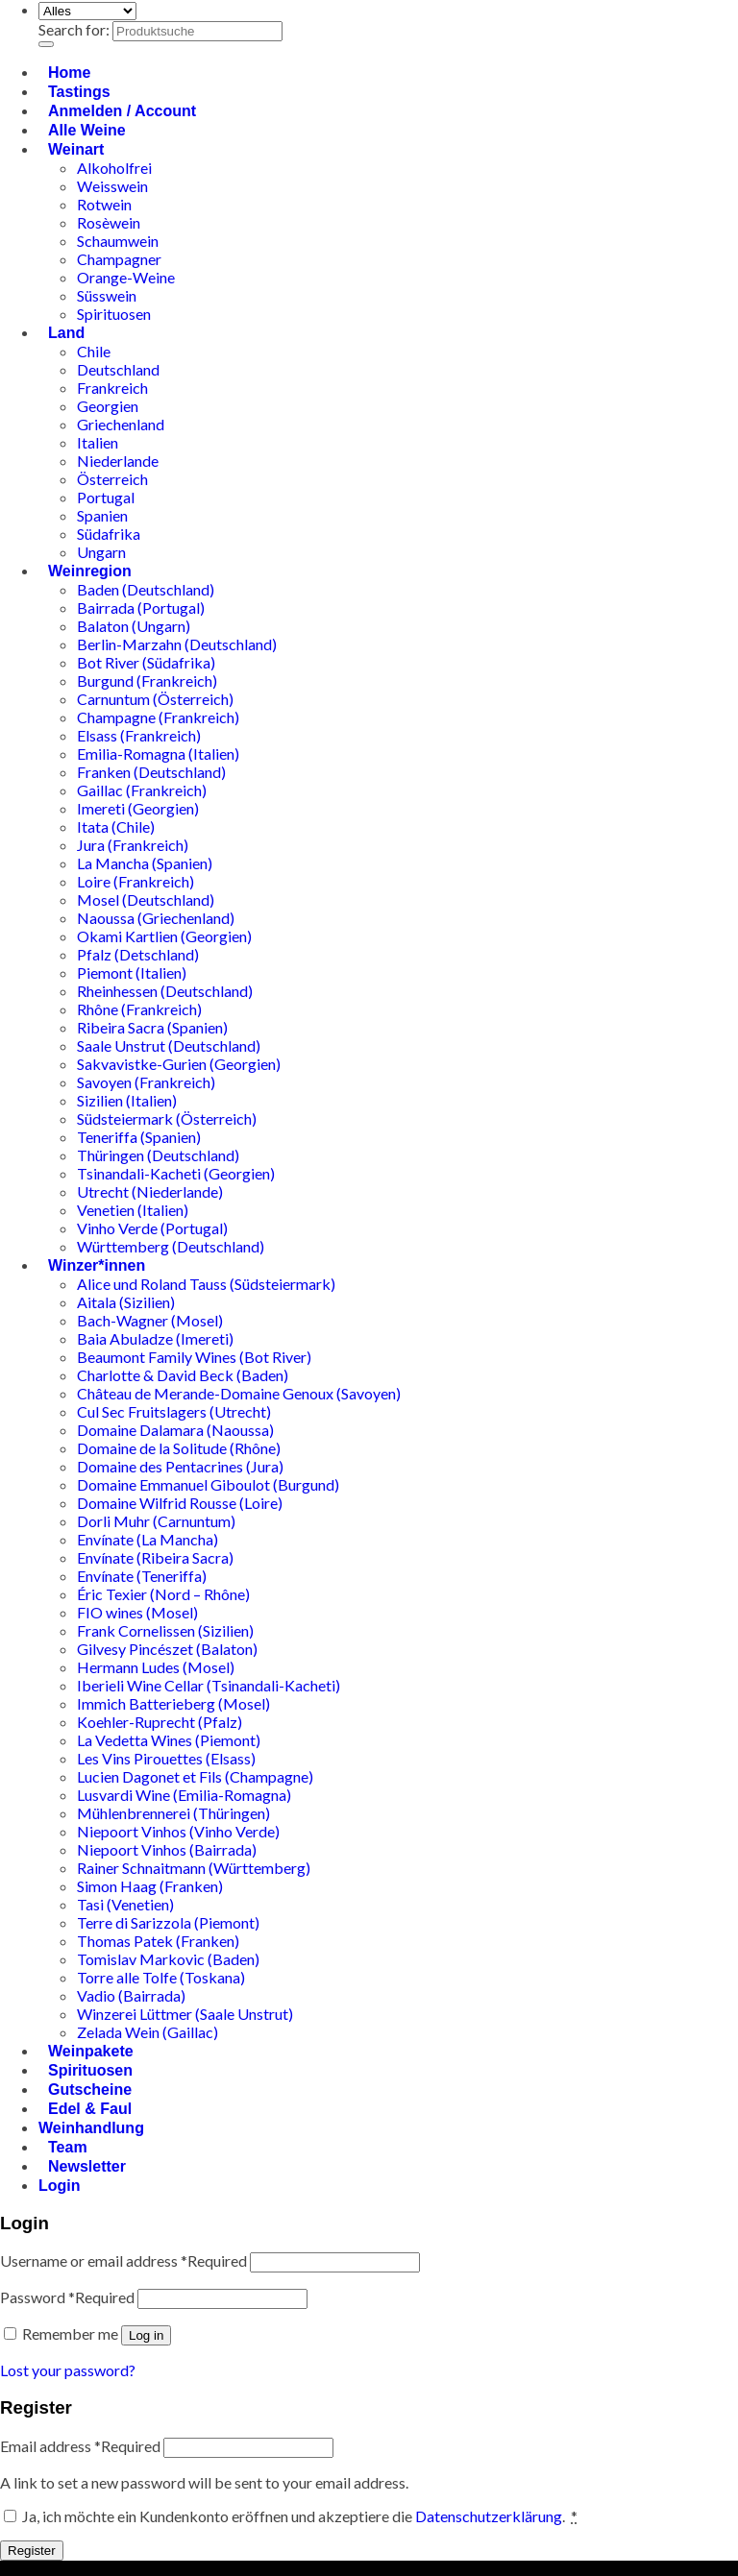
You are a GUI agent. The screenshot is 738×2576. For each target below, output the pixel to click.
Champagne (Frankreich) (158, 717)
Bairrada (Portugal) (141, 607)
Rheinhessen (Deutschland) (165, 991)
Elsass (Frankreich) (139, 735)
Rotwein (104, 204)
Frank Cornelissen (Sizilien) (165, 1630)
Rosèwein (108, 222)
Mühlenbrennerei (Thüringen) (173, 1813)
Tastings (79, 92)
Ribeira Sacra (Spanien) (152, 1027)
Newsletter (87, 2166)
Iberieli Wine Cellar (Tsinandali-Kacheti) (208, 1685)
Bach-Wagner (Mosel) (150, 1320)
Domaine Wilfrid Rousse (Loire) (180, 1503)
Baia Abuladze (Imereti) (155, 1338)
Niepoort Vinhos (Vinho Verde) (178, 1831)
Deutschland (118, 369)
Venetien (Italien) (132, 1210)
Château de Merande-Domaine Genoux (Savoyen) (239, 1393)
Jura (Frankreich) (132, 845)
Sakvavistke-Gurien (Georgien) (179, 1064)
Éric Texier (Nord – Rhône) (163, 1594)
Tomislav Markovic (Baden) (168, 1959)
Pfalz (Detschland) (138, 954)
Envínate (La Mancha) (147, 1539)
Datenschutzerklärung (488, 2516)
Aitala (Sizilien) (126, 1302)
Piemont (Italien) (131, 972)
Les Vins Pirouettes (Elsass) (166, 1758)
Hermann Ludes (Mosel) (155, 1667)
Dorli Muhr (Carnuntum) (156, 1521)
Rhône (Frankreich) (139, 1009)
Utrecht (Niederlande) (150, 1191)
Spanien (102, 515)
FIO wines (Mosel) (137, 1612)
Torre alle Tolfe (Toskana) (161, 1977)
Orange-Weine (126, 277)
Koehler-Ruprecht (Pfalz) (159, 1722)
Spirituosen (114, 313)
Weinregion (90, 571)
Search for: (74, 29)
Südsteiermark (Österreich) (167, 1118)
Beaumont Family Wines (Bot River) (194, 1357)
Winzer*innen (96, 1265)
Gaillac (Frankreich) (142, 790)
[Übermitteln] (46, 44)
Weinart (76, 149)
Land (66, 333)
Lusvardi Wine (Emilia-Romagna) (184, 1795)
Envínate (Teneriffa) (142, 1576)
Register (32, 2550)
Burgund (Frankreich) (147, 680)
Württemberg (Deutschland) (170, 1246)
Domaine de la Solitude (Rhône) (179, 1448)
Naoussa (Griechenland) (155, 918)
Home (69, 72)
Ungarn (101, 552)
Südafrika (108, 533)
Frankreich (112, 387)
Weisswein (112, 186)
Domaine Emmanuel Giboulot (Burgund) (208, 1484)
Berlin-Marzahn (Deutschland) (177, 644)
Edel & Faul (90, 2109)
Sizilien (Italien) (127, 1100)
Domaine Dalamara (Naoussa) (175, 1430)
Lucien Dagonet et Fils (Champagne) (195, 1776)
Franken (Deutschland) (151, 772)
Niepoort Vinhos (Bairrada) (167, 1849)
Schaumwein (118, 240)
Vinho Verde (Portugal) (152, 1228)
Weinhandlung (91, 2128)
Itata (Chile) (116, 826)
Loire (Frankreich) (135, 881)
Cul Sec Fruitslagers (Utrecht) (174, 1411)
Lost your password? (67, 2370)
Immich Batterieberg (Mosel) (173, 1703)
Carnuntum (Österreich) (155, 699)
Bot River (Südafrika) (146, 662)
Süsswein (106, 295)
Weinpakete (91, 2051)
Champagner (119, 259)
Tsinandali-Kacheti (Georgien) (176, 1173)
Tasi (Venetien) (125, 1904)
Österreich (112, 479)
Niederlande (118, 460)
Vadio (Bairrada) (131, 1995)
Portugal (106, 497)
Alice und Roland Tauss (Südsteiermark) (206, 1284)
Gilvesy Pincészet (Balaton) (167, 1649)
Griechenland (120, 424)
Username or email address (123, 2260)
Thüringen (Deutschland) (158, 1155)
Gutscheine (90, 2089)
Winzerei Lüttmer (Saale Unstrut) (185, 2014)
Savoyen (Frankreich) (146, 1082)
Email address (80, 2446)
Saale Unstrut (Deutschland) (168, 1045)
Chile (94, 351)
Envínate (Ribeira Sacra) (155, 1557)
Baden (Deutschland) (145, 589)
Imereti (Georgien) (138, 808)
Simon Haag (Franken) (150, 1886)
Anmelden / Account (122, 111)
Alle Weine (87, 130)
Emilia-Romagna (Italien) (158, 753)
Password (67, 2297)
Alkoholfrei (114, 167)
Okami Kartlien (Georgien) (164, 936)
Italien (97, 442)
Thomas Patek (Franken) (158, 1941)
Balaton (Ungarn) (133, 626)
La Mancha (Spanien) (144, 863)
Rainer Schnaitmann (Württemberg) (193, 1868)
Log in (146, 2335)
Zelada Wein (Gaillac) (147, 2032)
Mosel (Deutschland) (145, 899)
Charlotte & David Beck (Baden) (182, 1375)
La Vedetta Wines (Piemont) (168, 1740)
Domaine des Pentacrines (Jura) (180, 1466)
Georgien (107, 406)
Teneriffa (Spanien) (139, 1137)
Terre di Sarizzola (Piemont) (168, 1922)
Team (67, 2147)
